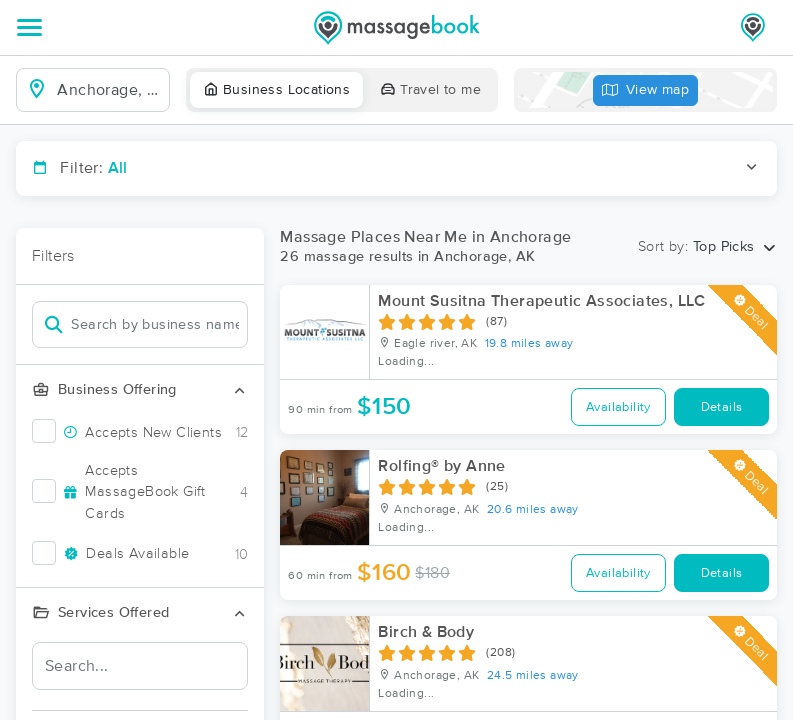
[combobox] (109, 90)
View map (646, 90)
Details (722, 407)
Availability (618, 407)
